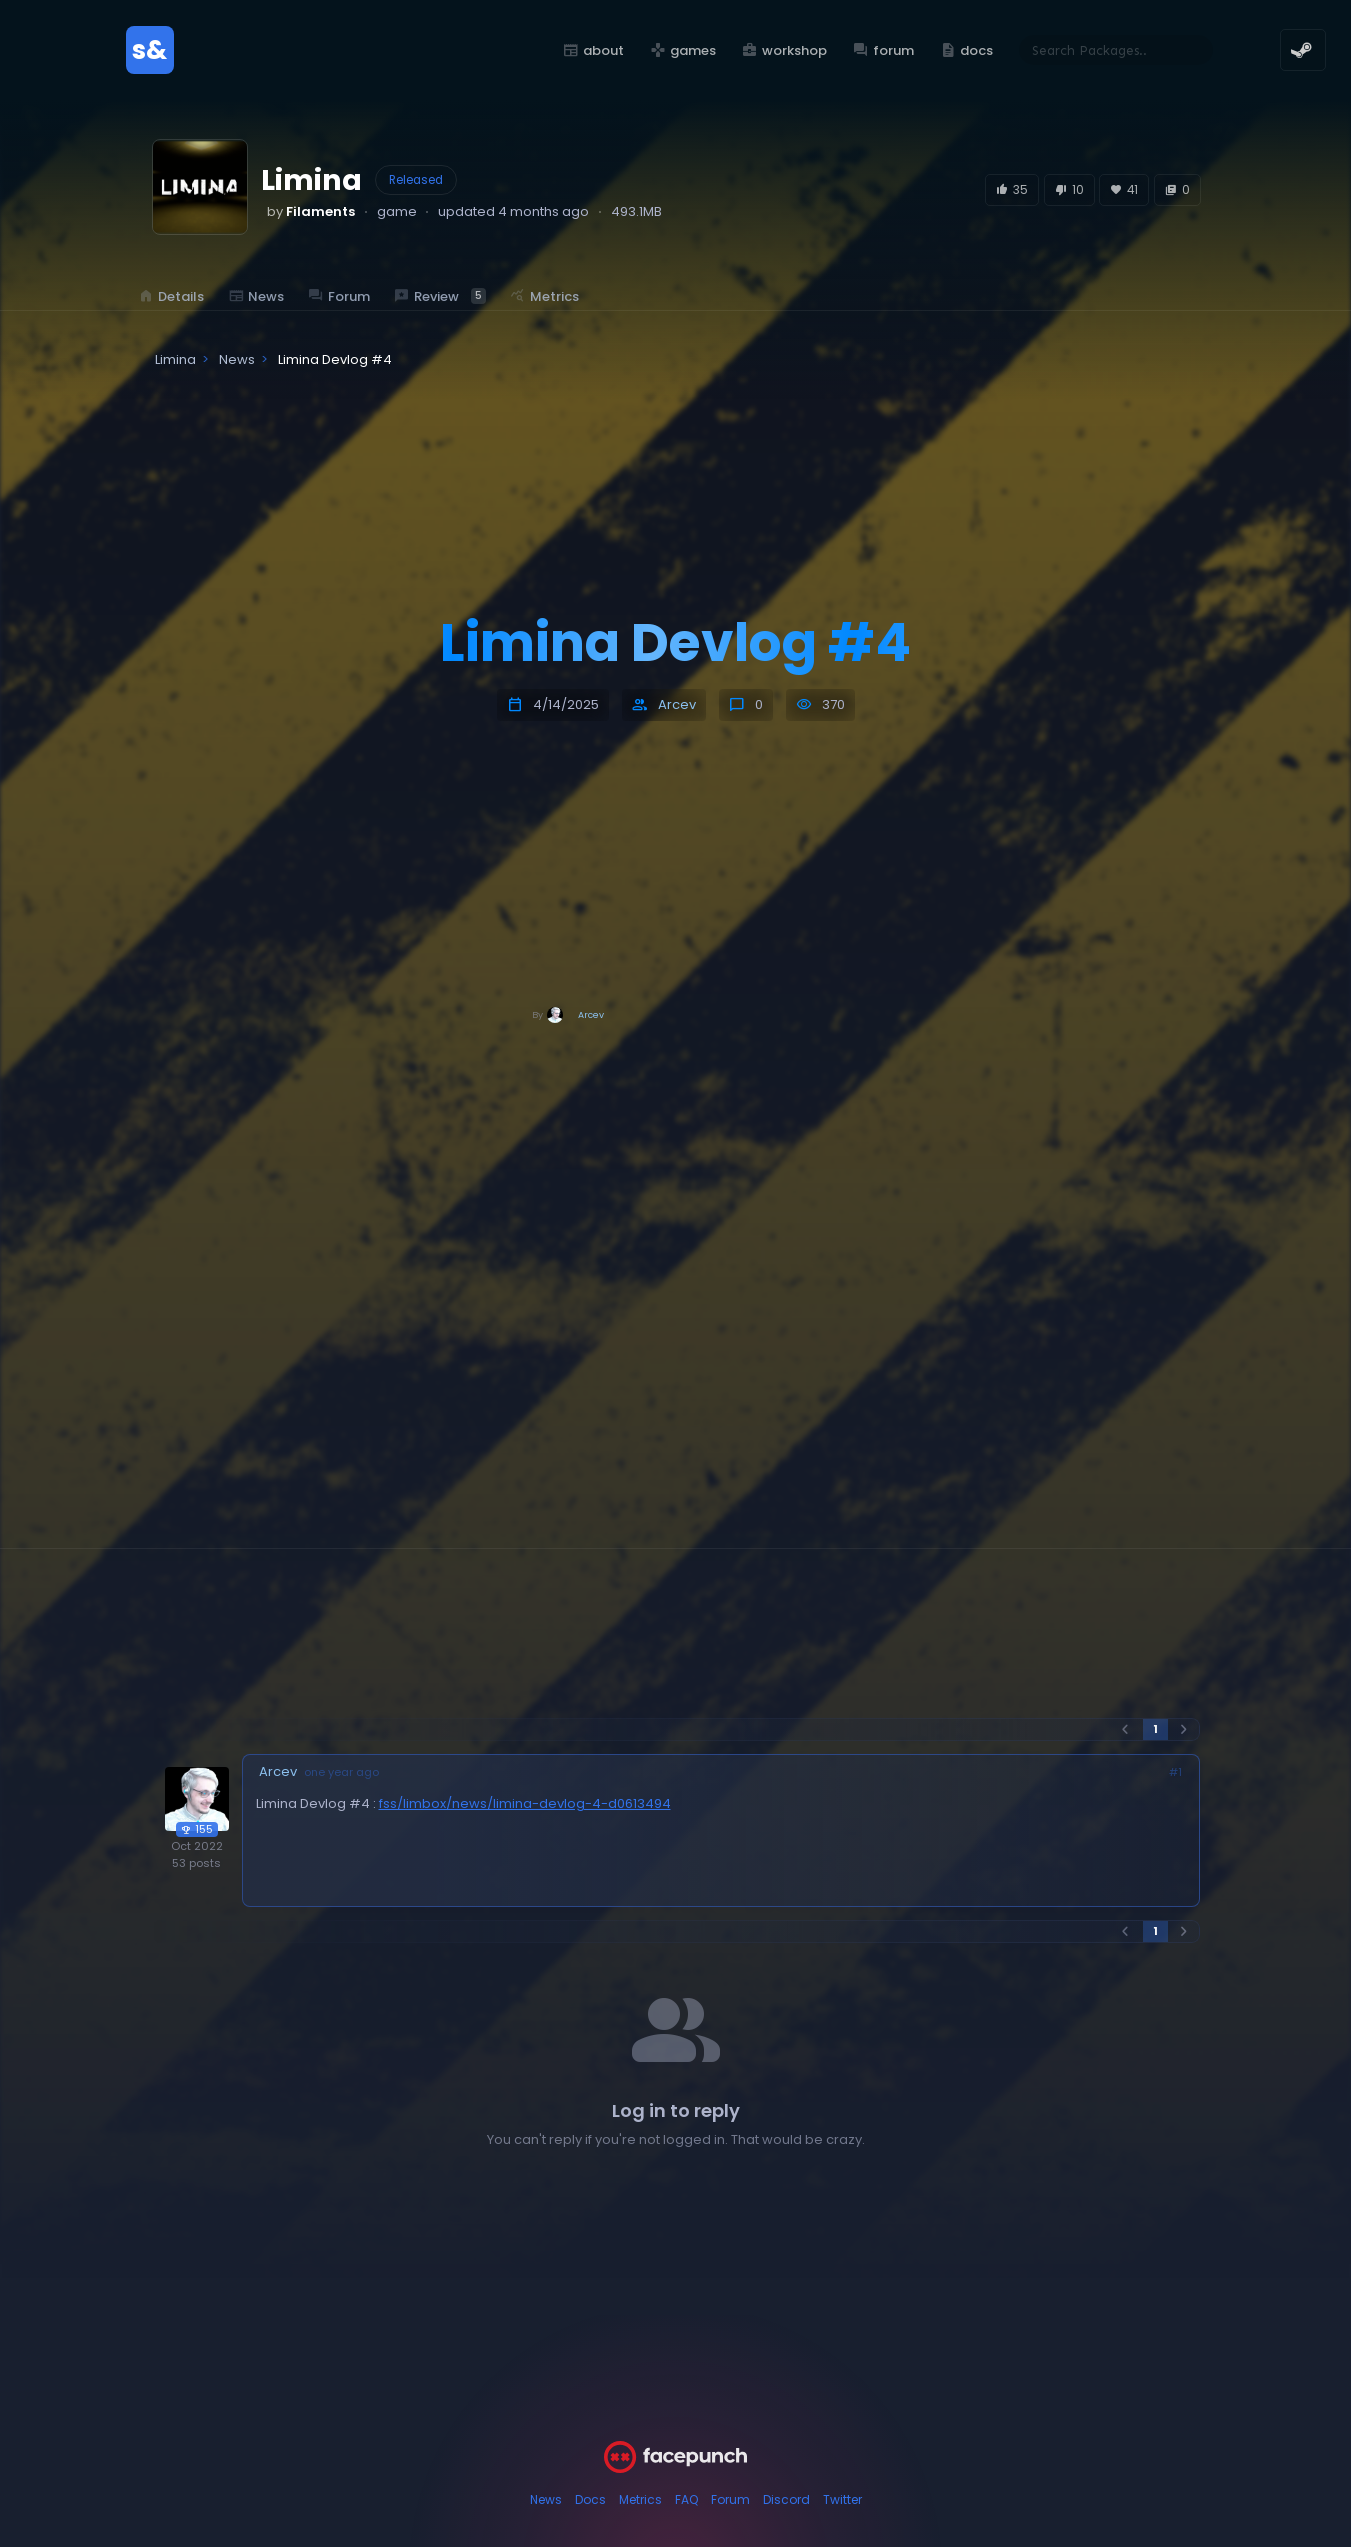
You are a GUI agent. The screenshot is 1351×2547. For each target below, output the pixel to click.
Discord (786, 2499)
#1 (1175, 1772)
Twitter (842, 2499)
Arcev (677, 704)
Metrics (640, 2499)
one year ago (341, 1772)
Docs (590, 2499)
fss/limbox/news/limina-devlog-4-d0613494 (525, 1803)
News (546, 2499)
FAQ (686, 2499)
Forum (730, 2499)
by (311, 211)
